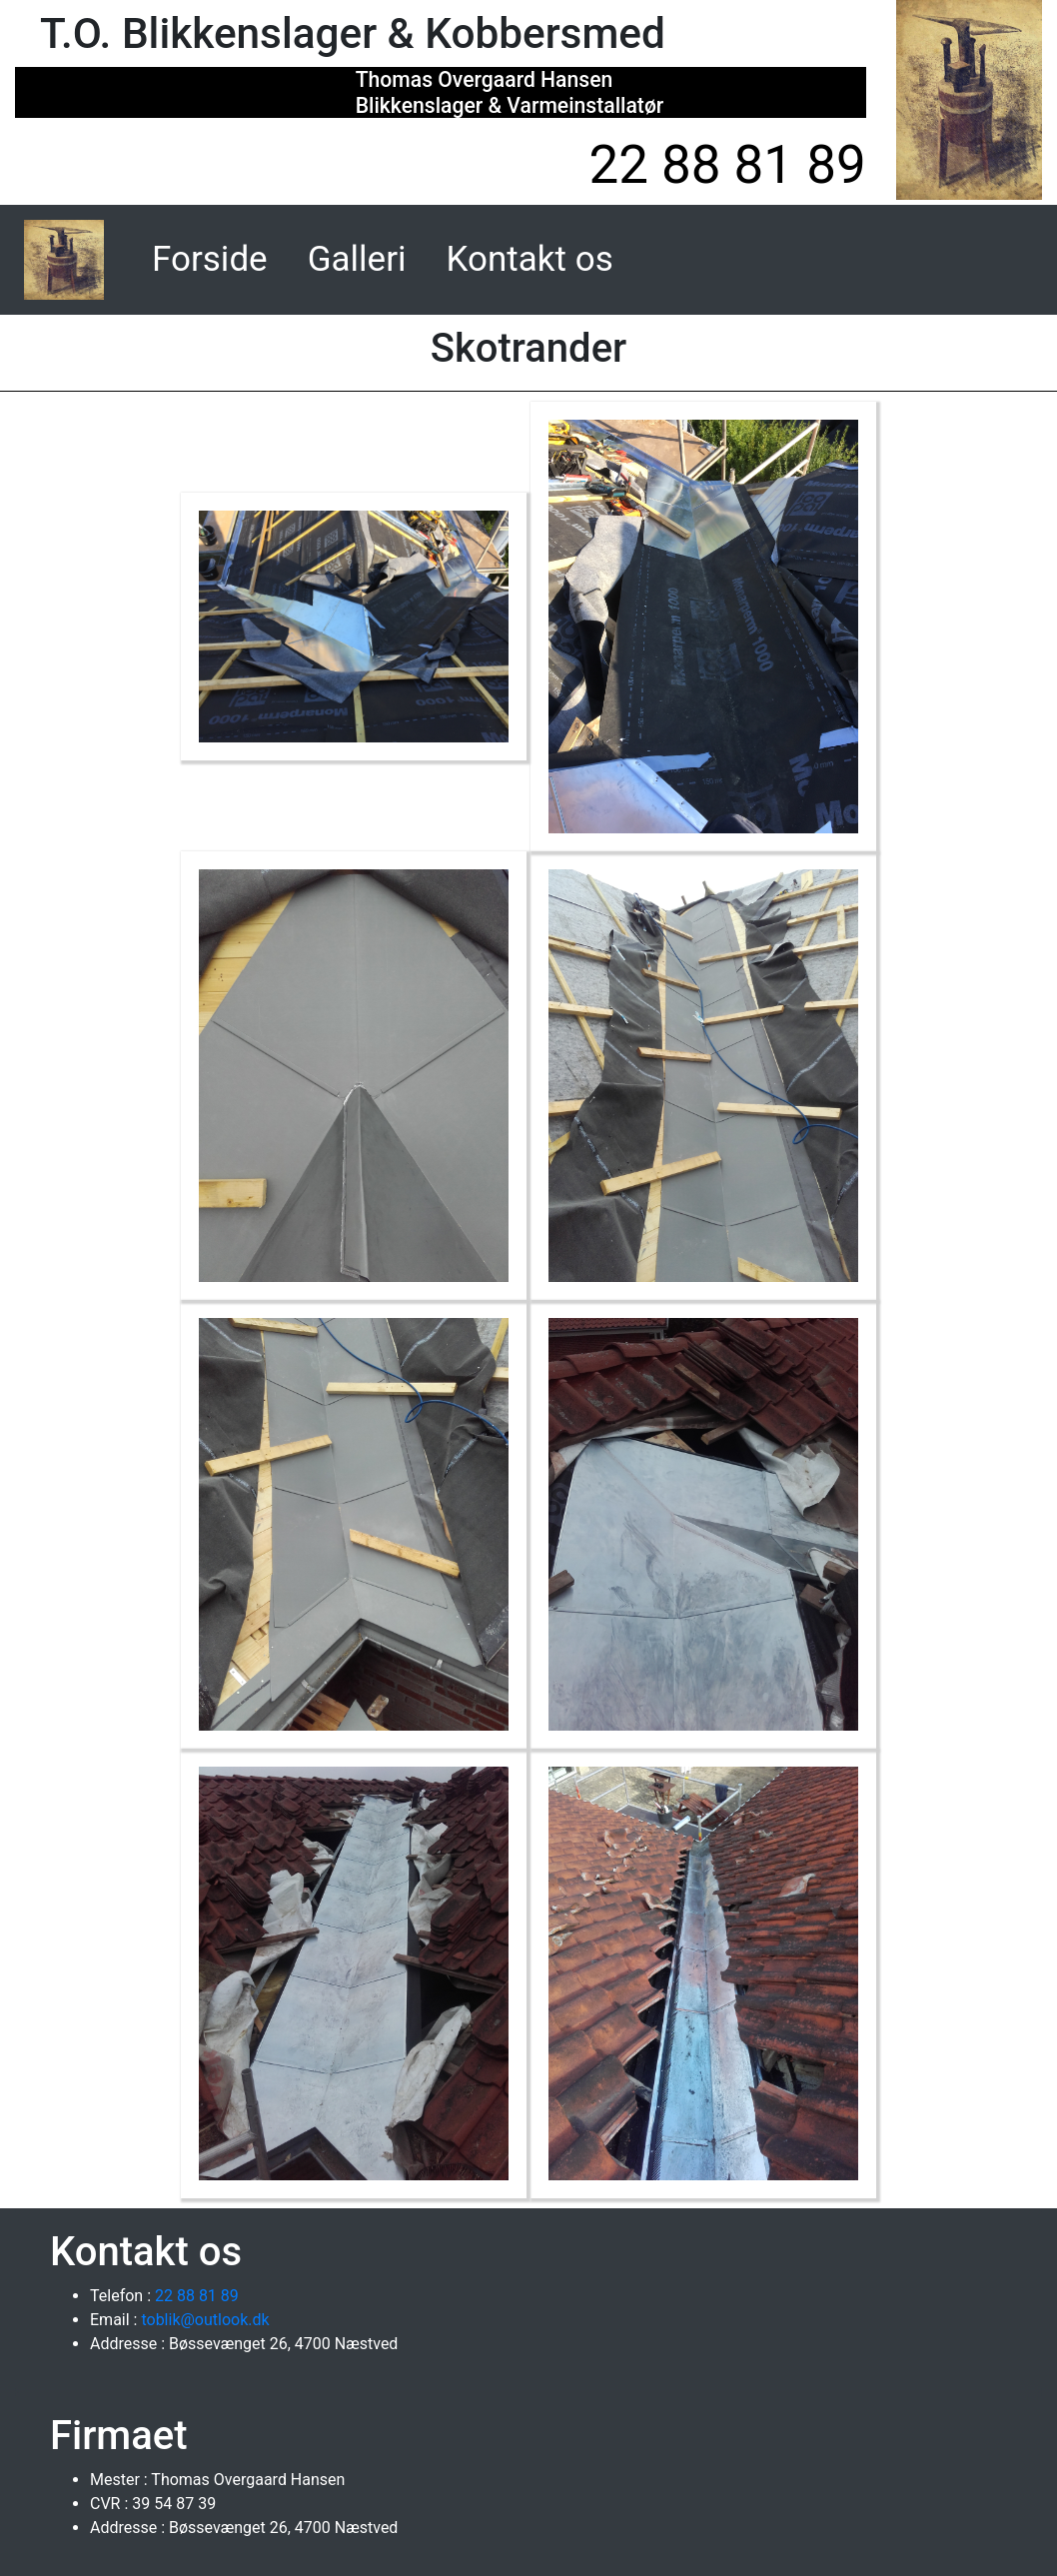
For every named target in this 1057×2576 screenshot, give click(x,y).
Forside (214, 257)
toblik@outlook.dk (203, 2319)
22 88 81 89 (726, 165)
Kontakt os (530, 259)
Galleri (357, 259)
